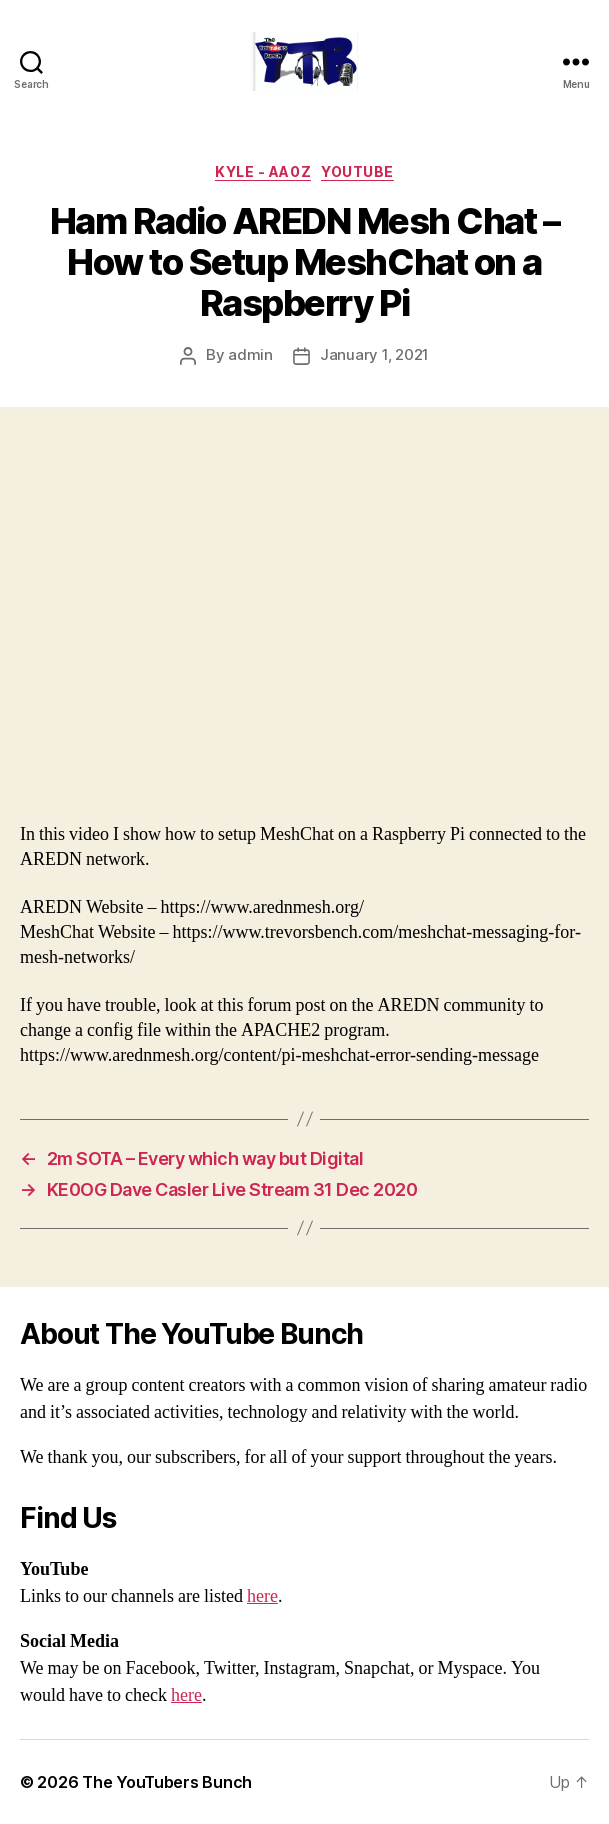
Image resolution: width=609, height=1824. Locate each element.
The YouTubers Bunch (167, 1782)
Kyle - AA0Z (263, 171)
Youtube (357, 171)
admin (250, 354)
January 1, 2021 (374, 354)
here (262, 1596)
